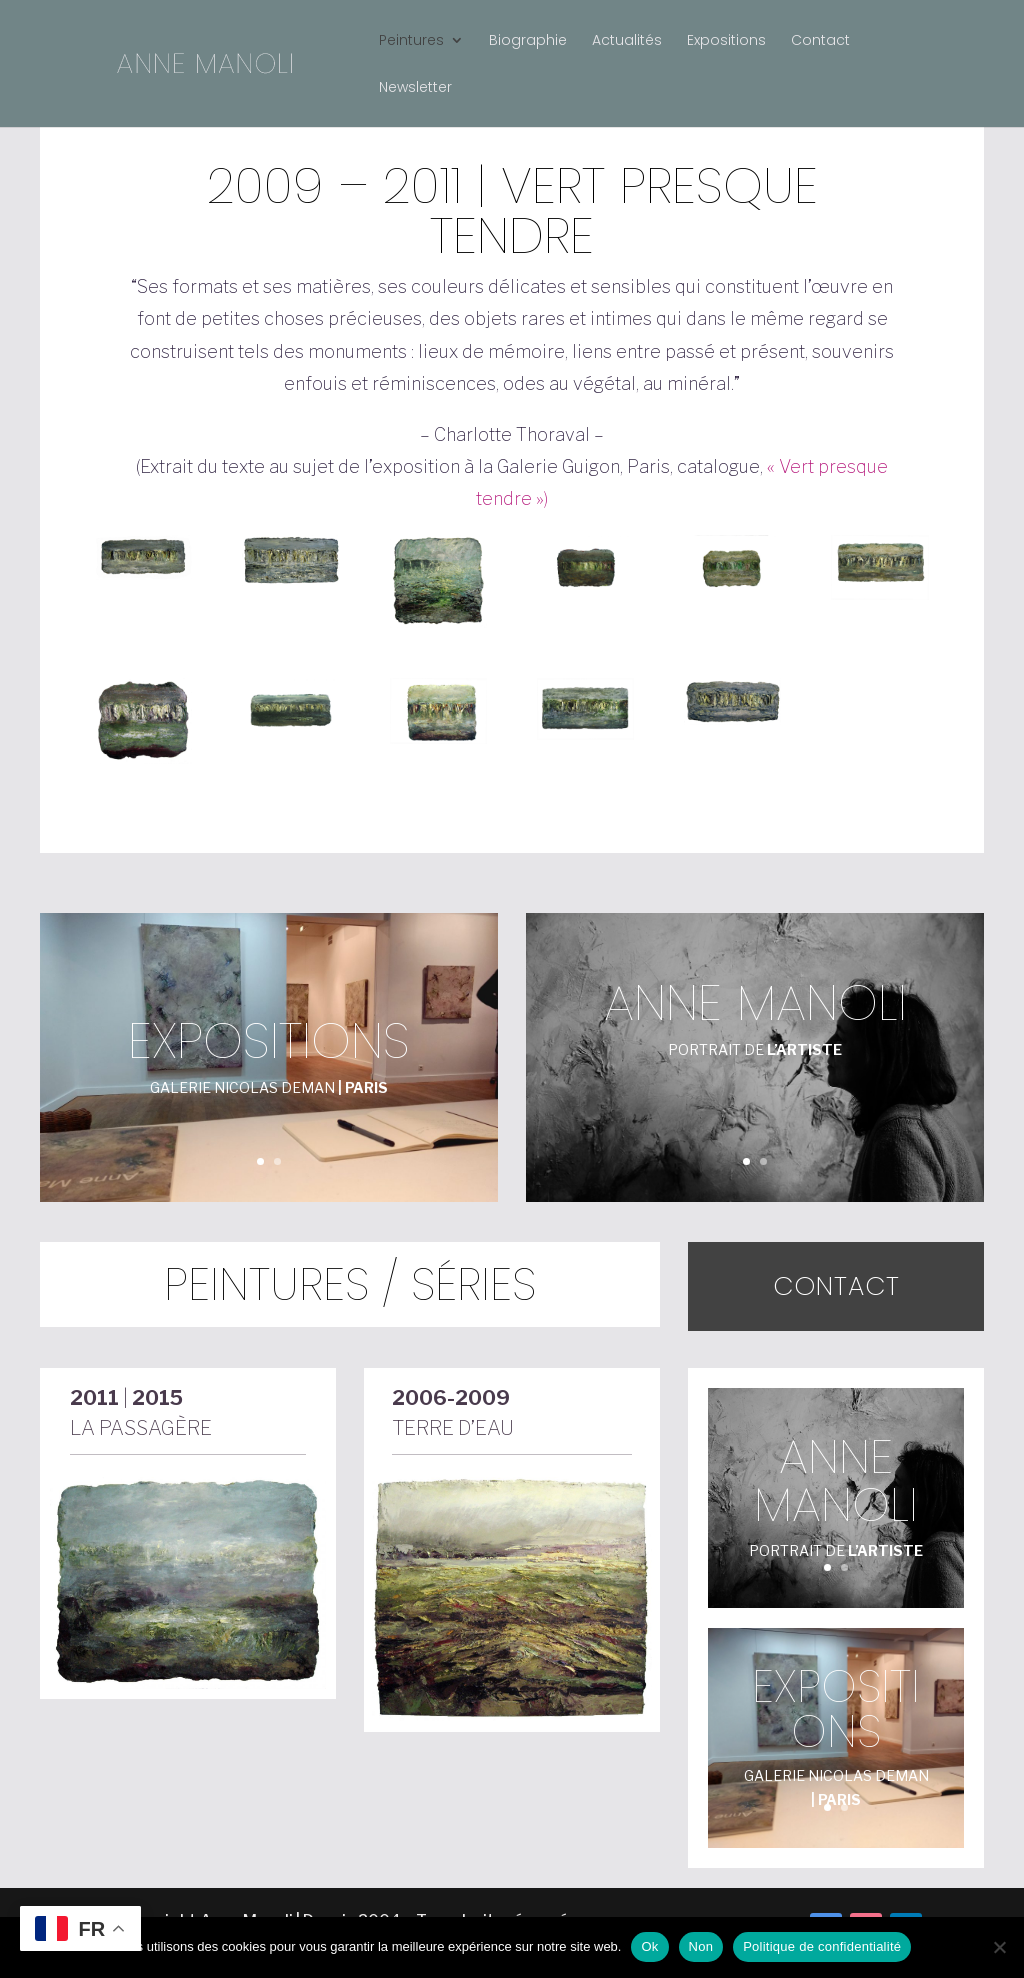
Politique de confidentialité (822, 1946)
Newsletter (415, 88)
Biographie (528, 41)
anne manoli (755, 1003)
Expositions (726, 41)
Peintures (411, 41)
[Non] (999, 1947)
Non (701, 1946)
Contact (820, 41)
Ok (649, 1946)
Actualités (627, 41)
